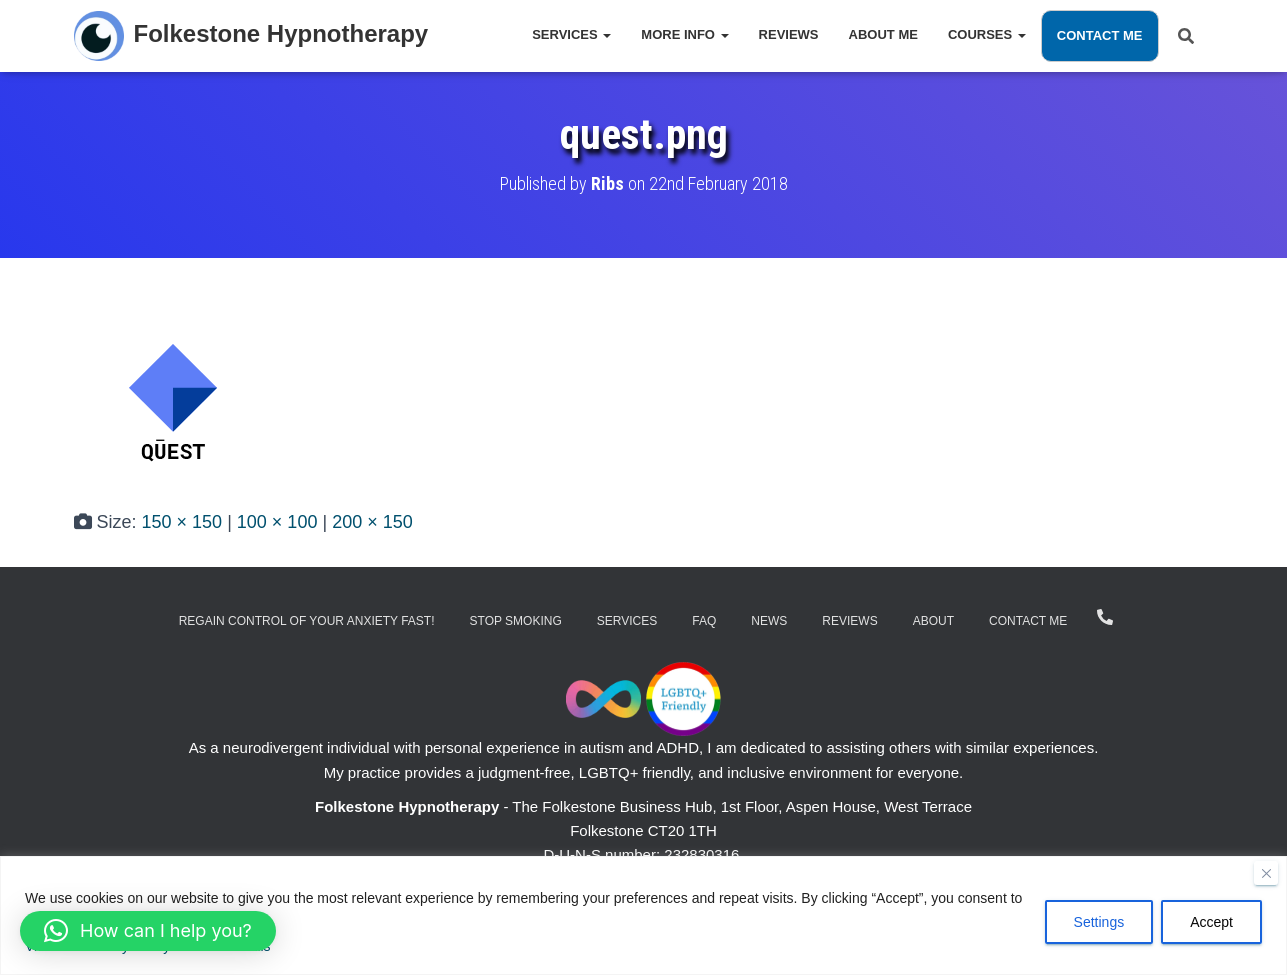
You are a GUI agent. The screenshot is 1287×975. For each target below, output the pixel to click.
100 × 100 (277, 522)
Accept (1211, 922)
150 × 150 (182, 522)
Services (571, 34)
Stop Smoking (516, 621)
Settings (1099, 922)
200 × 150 (372, 522)
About (933, 621)
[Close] (1266, 873)
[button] (148, 931)
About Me (883, 34)
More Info (684, 34)
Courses (987, 34)
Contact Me (1100, 35)
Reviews (789, 34)
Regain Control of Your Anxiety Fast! (307, 621)
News (769, 621)
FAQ (704, 621)
